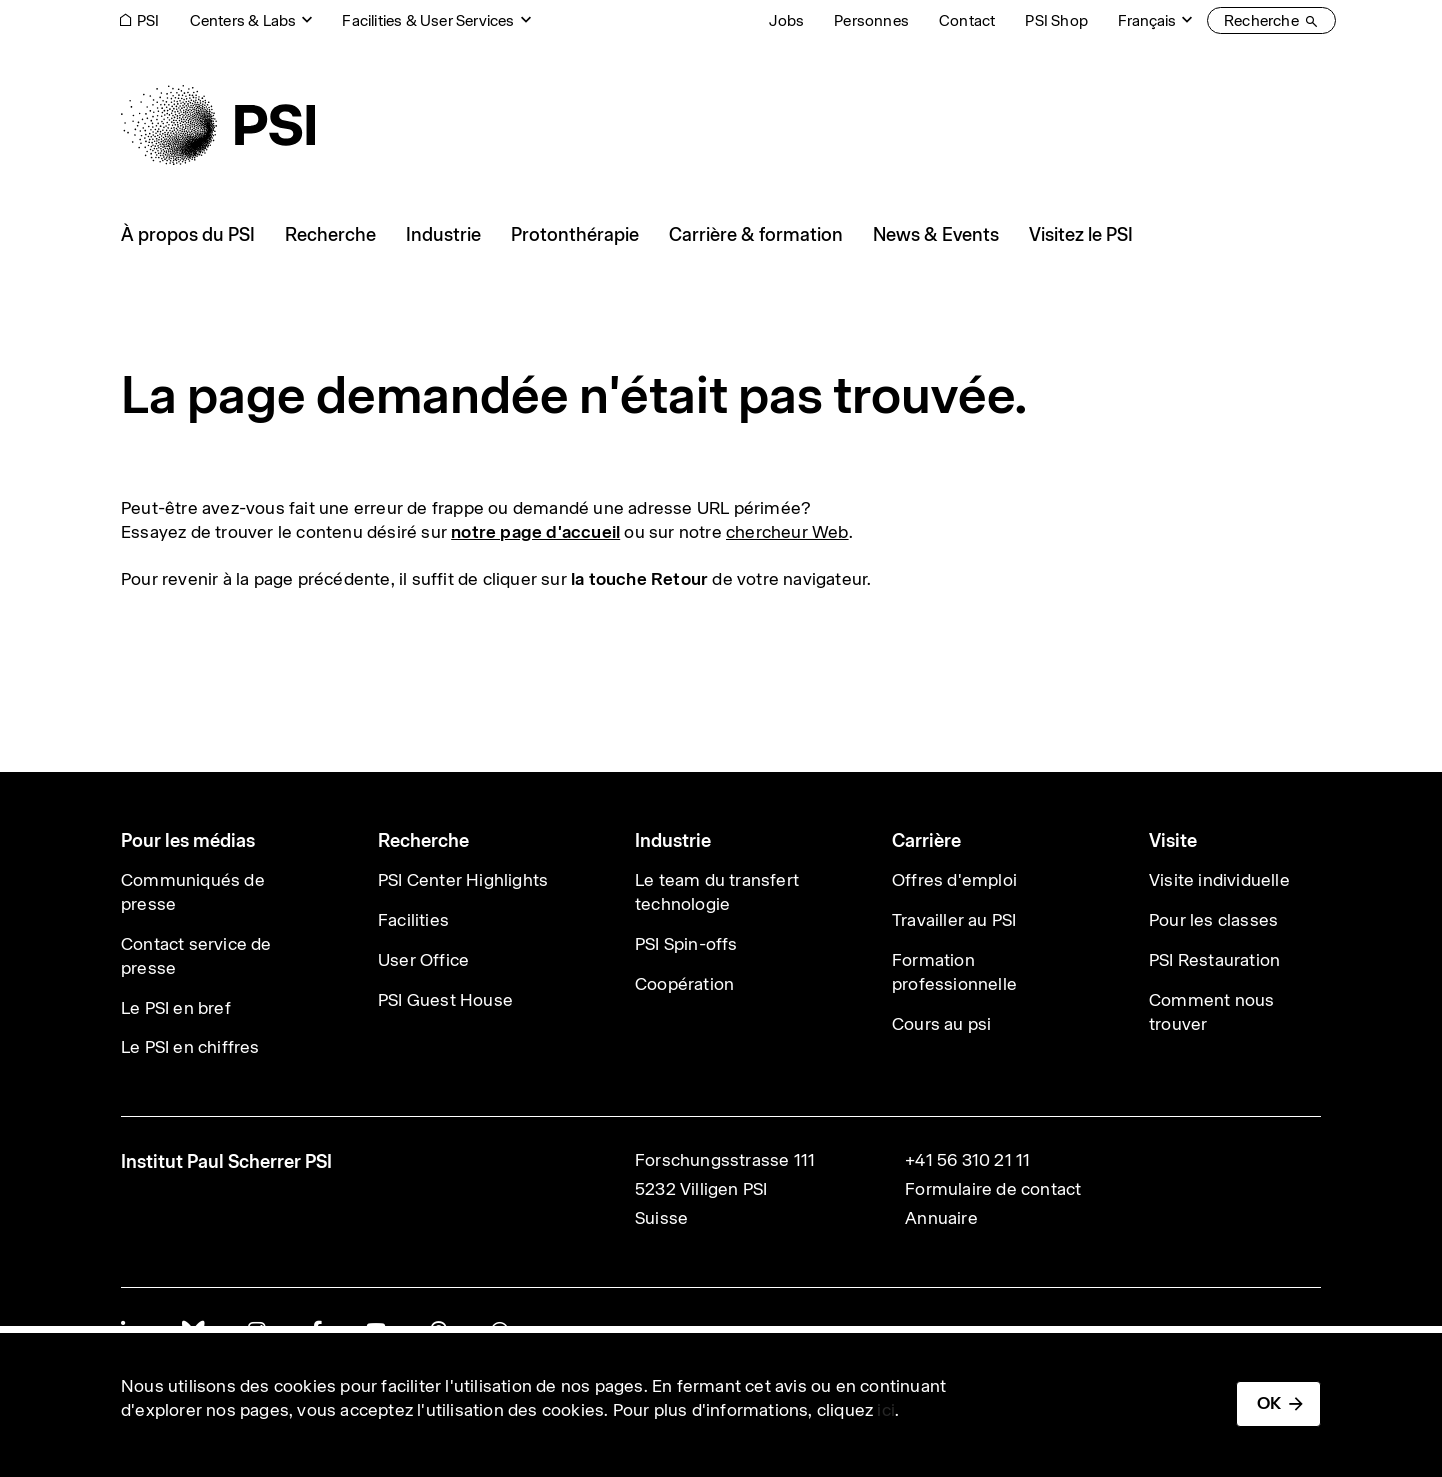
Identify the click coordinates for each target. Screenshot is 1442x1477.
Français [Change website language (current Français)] (1147, 20)
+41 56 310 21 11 (967, 1160)
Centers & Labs (243, 20)
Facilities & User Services (428, 20)
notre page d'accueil (535, 532)
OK (1269, 1403)
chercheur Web (787, 532)
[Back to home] (218, 125)
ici (886, 1410)
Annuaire (941, 1218)
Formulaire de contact (993, 1189)
